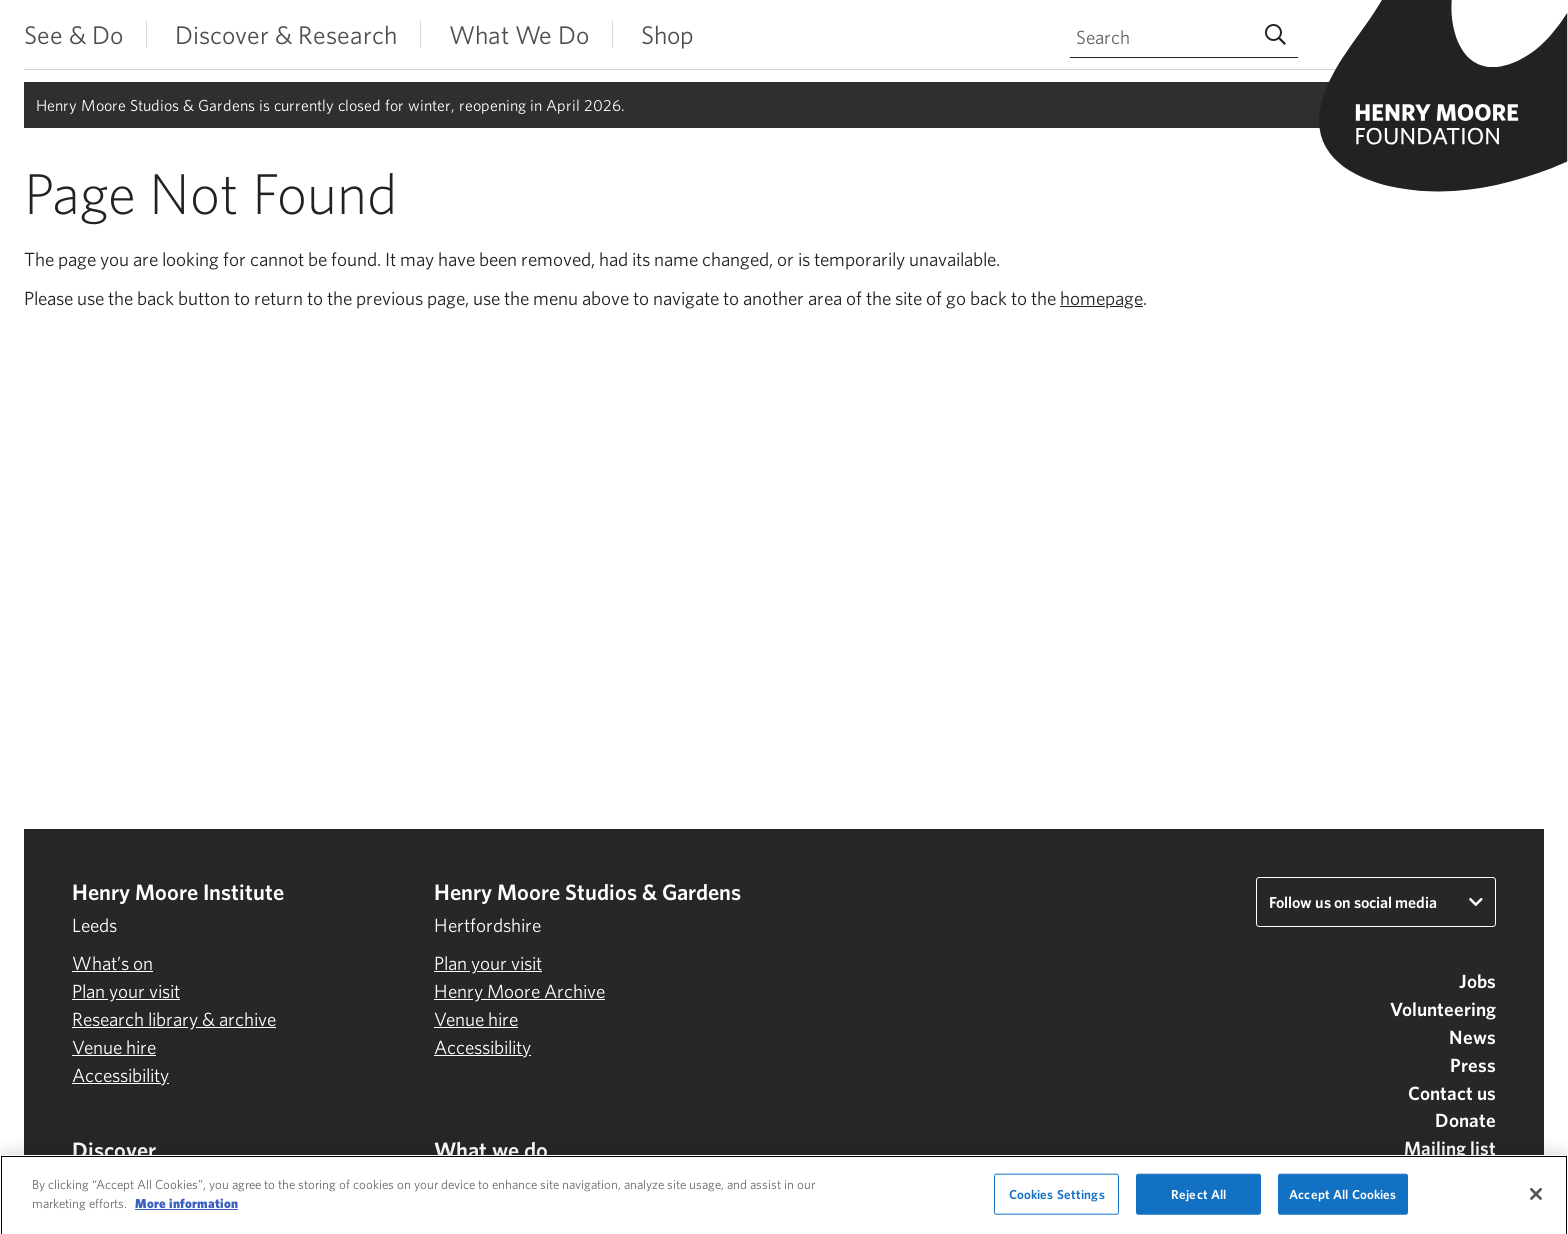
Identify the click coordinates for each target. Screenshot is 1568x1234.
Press (1473, 1065)
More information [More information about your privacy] (186, 1209)
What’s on (112, 963)
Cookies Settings (1057, 1199)
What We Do (519, 34)
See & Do (73, 34)
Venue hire (114, 1047)
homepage (1101, 298)
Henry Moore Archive (519, 991)
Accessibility (120, 1075)
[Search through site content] (1184, 38)
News (1472, 1037)
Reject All (1198, 1199)
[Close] (1536, 1199)
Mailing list (1450, 1148)
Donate (1465, 1120)
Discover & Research (286, 34)
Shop (667, 34)
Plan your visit (126, 991)
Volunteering (1443, 1009)
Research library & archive (174, 1019)
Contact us (1452, 1093)
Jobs (1477, 981)
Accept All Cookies (1342, 1199)
